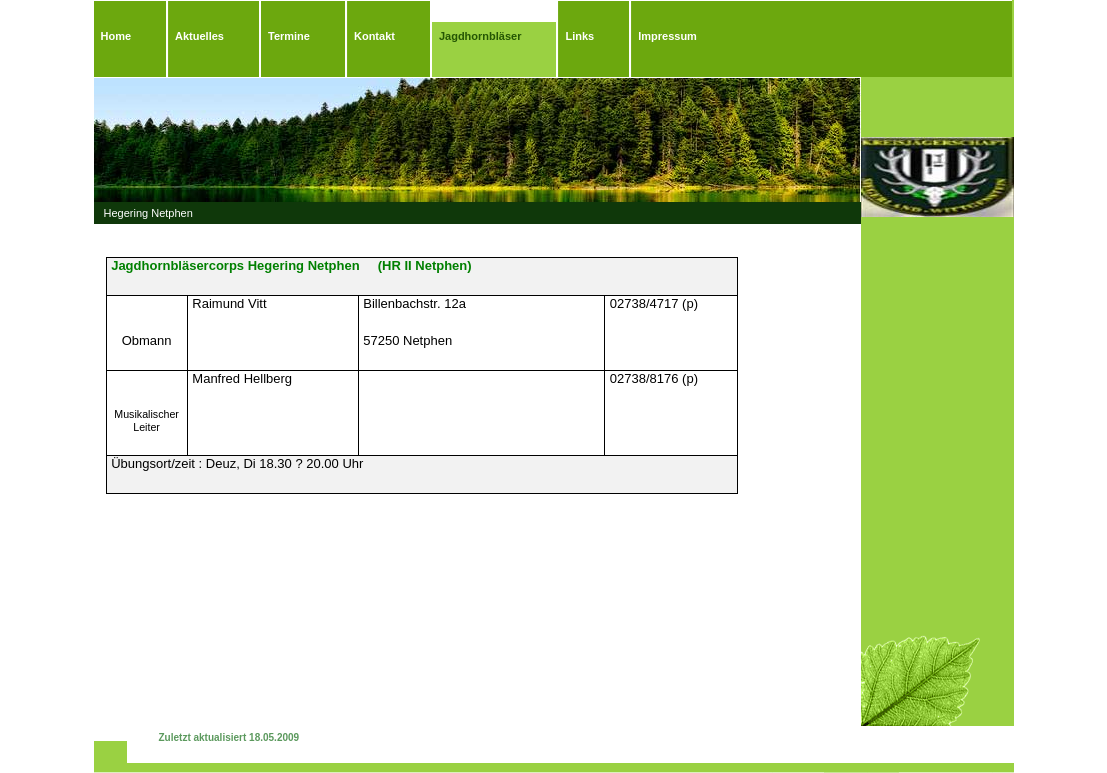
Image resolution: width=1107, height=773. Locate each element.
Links (579, 36)
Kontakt (374, 36)
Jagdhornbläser (480, 36)
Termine (289, 36)
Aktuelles (199, 36)
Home (116, 36)
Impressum (667, 36)
